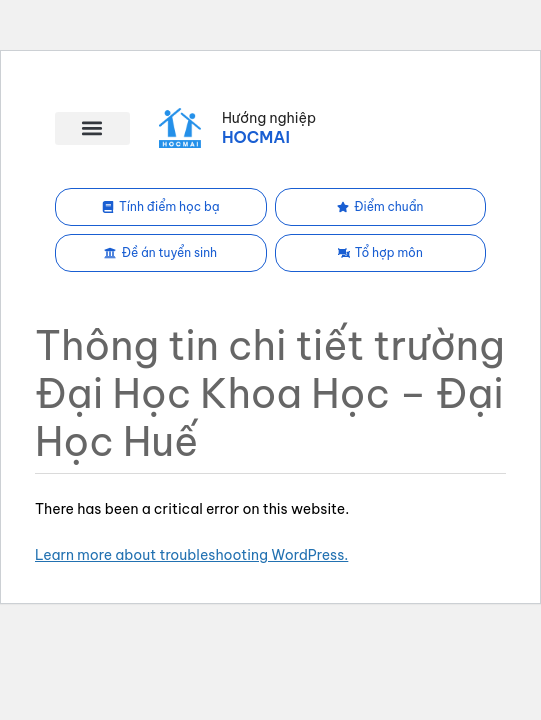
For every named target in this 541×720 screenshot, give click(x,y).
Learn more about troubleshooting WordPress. (191, 555)
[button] (92, 128)
